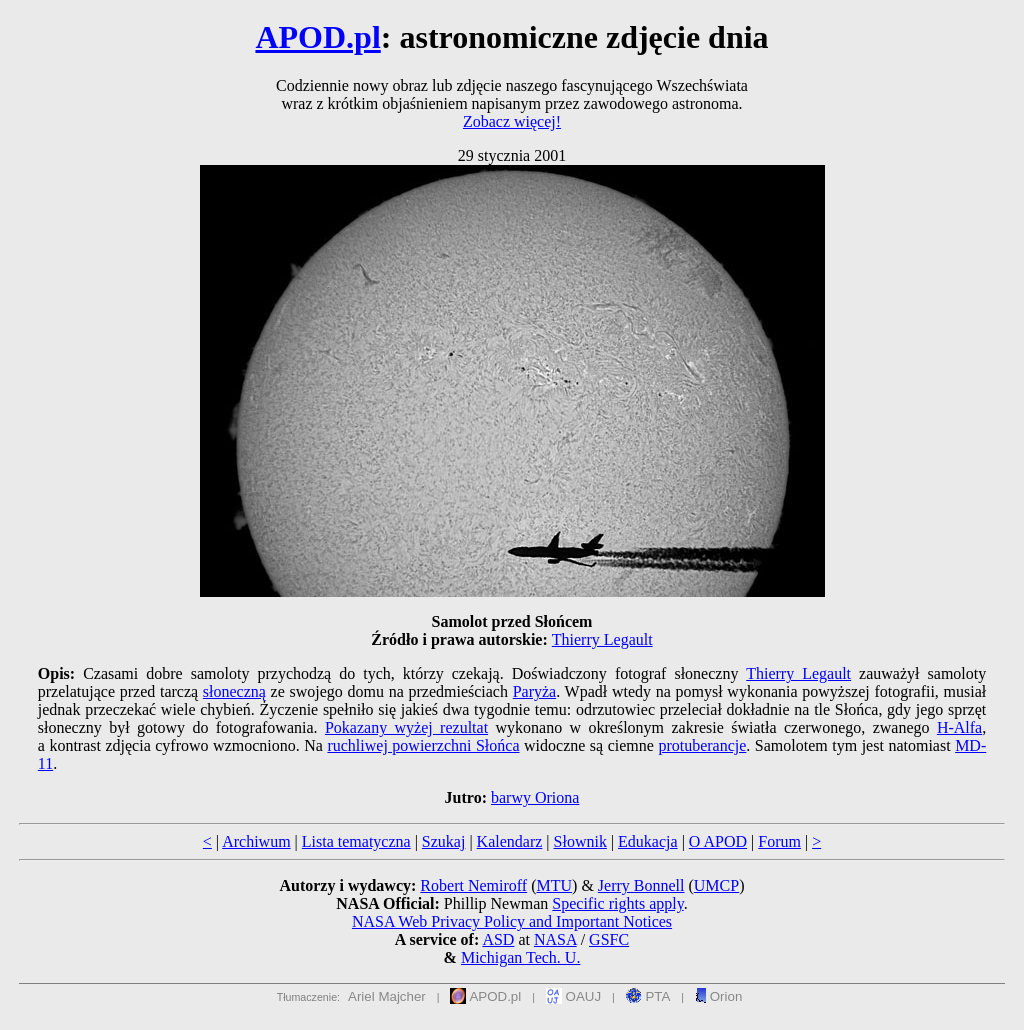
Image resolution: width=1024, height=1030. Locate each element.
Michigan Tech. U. (520, 957)
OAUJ (573, 996)
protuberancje (702, 745)
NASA (555, 939)
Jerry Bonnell (641, 885)
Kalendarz (510, 841)
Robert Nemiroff (473, 885)
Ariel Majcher (387, 996)
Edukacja (648, 841)
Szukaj (444, 841)
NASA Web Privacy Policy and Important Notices (512, 921)
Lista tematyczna (356, 841)
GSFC (609, 939)
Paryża (535, 691)
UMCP (716, 885)
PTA (648, 996)
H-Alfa (959, 727)
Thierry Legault (602, 639)
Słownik (580, 841)
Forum (779, 841)
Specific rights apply (617, 903)
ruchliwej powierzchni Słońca (423, 745)
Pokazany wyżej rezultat (406, 727)
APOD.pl (317, 37)
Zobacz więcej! (512, 121)
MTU (554, 885)
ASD (498, 939)
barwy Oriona (535, 797)
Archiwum (256, 841)
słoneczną (234, 691)
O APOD (718, 841)
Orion (718, 996)
